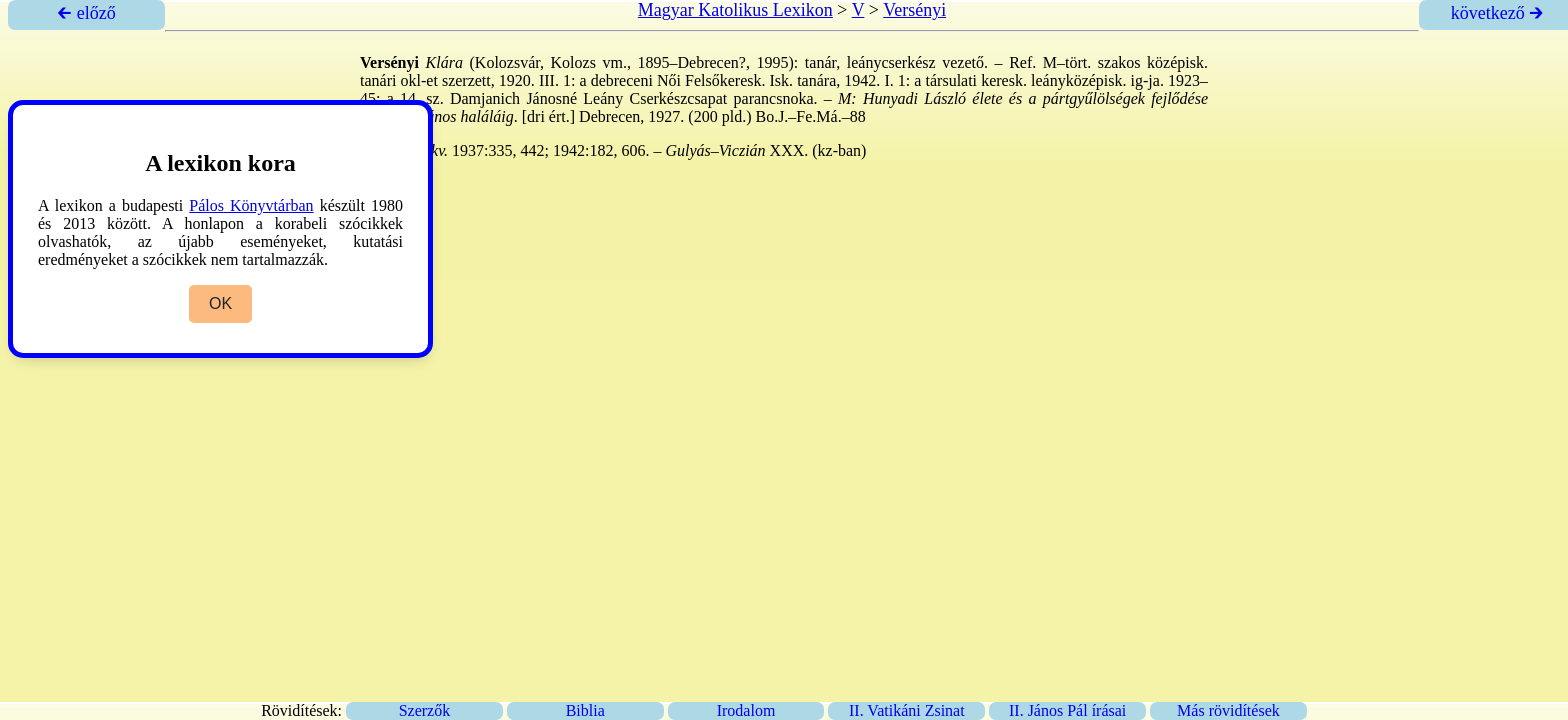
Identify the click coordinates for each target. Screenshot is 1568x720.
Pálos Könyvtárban (251, 205)
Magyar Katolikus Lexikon (735, 10)
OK (220, 303)
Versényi (914, 10)
